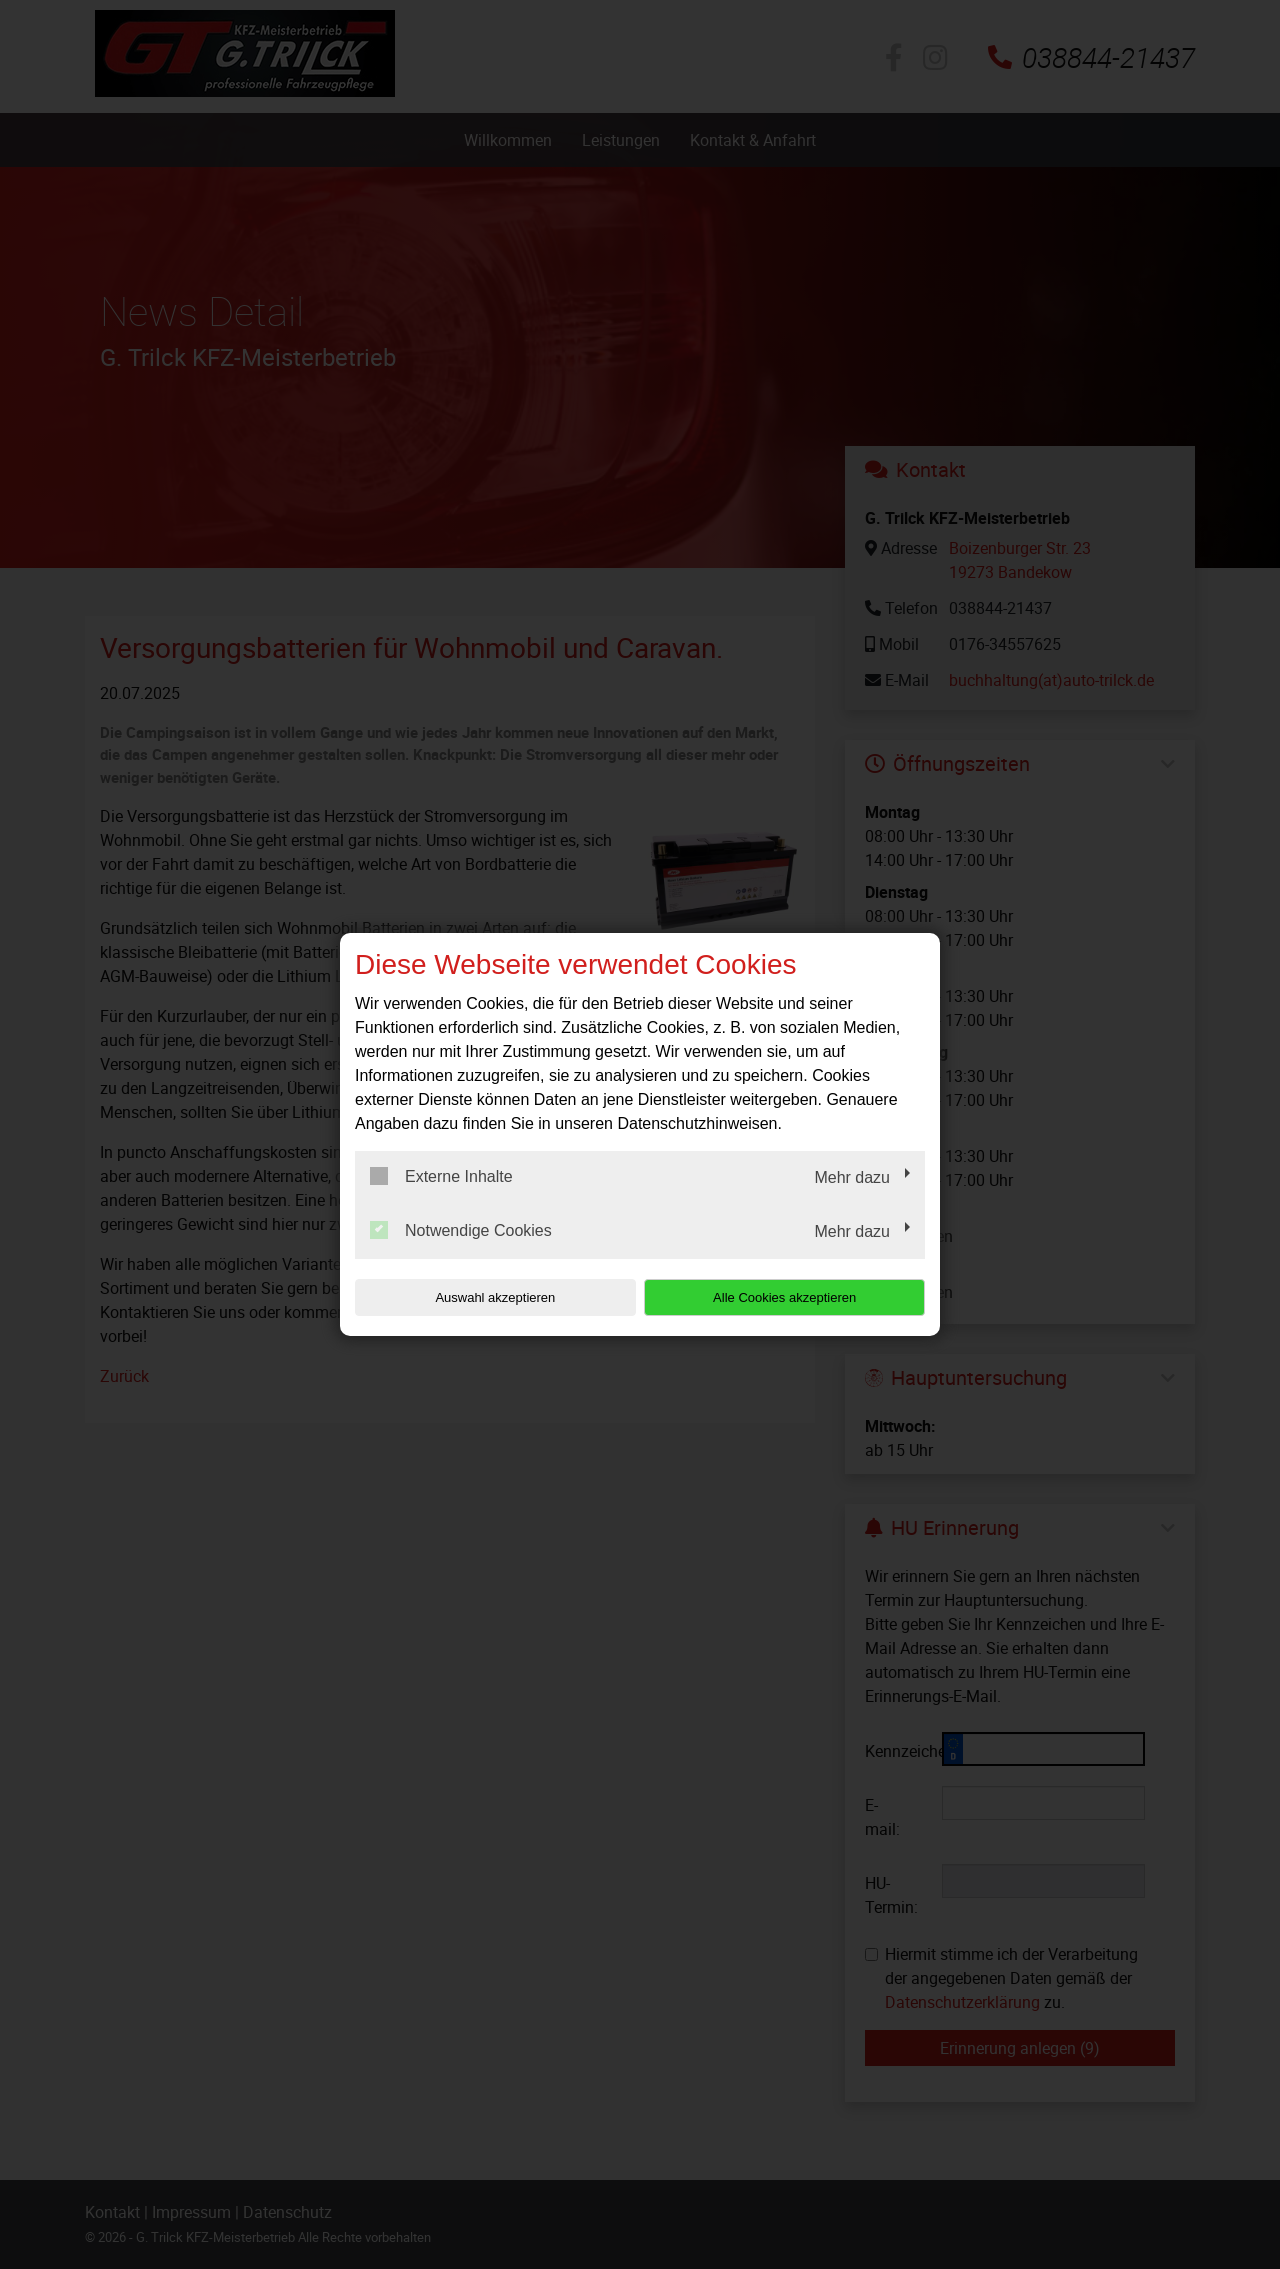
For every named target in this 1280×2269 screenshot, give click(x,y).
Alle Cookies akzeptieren (796, 1297)
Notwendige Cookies (461, 1230)
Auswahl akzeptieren (483, 1297)
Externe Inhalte (441, 1176)
